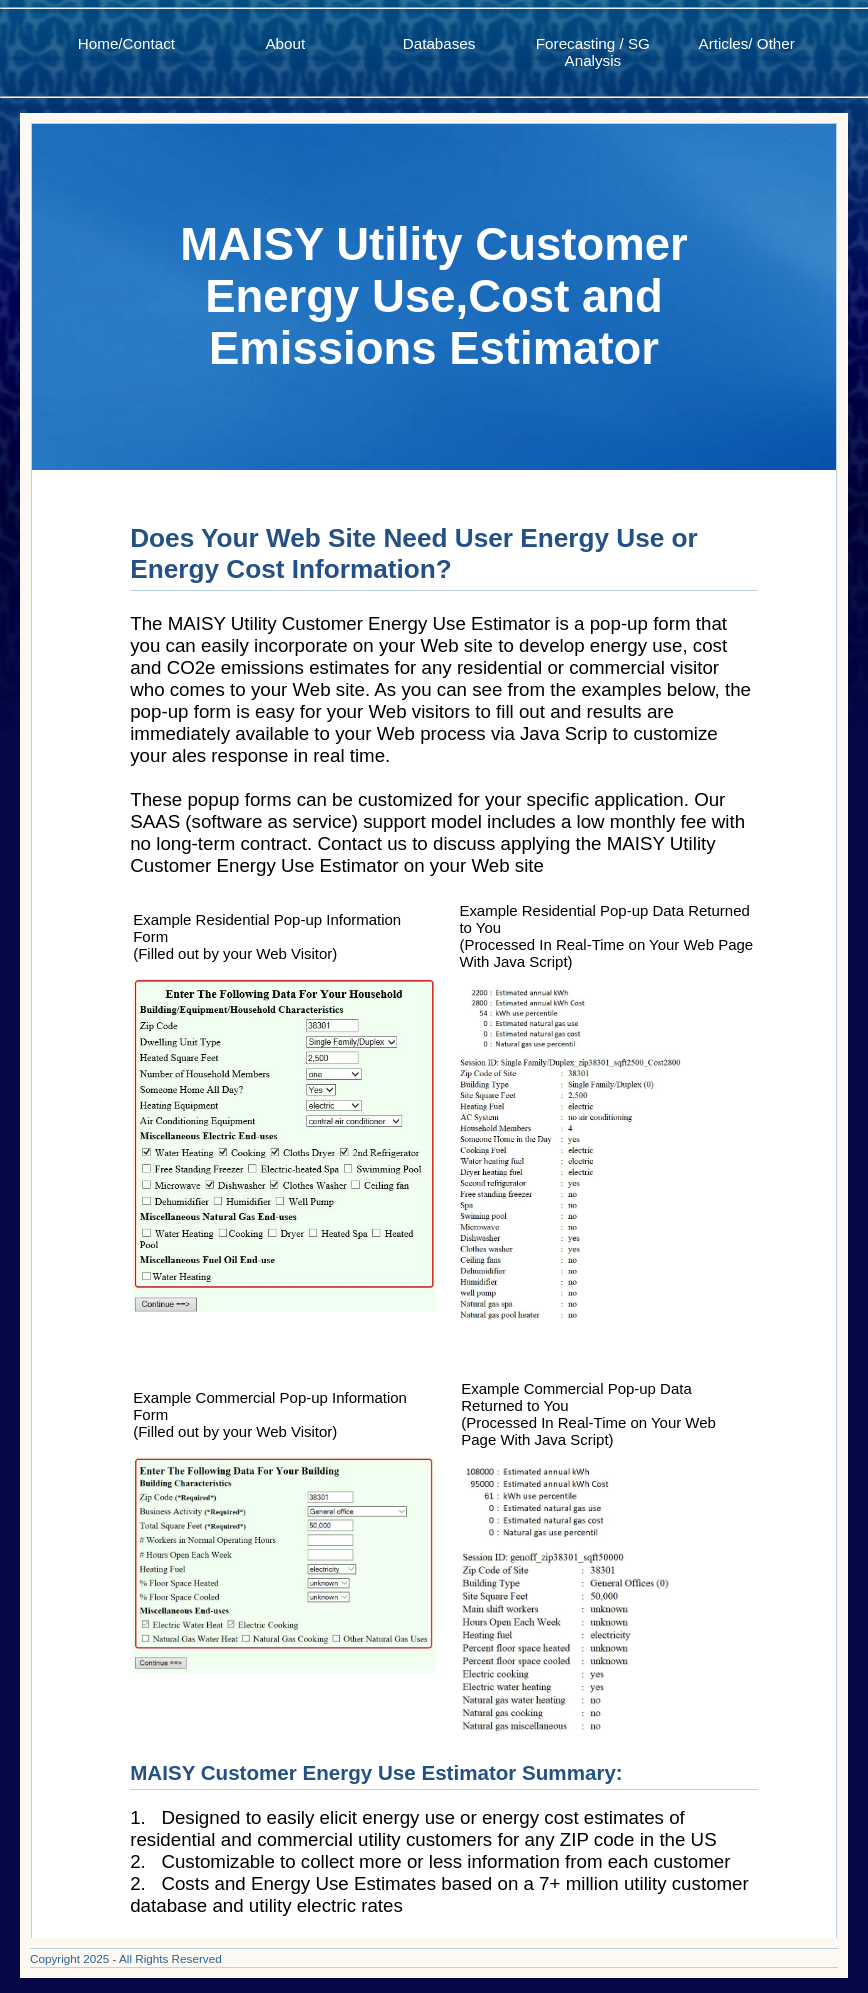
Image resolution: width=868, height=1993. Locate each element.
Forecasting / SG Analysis (593, 52)
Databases (439, 43)
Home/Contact (126, 43)
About (285, 43)
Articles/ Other (747, 43)
